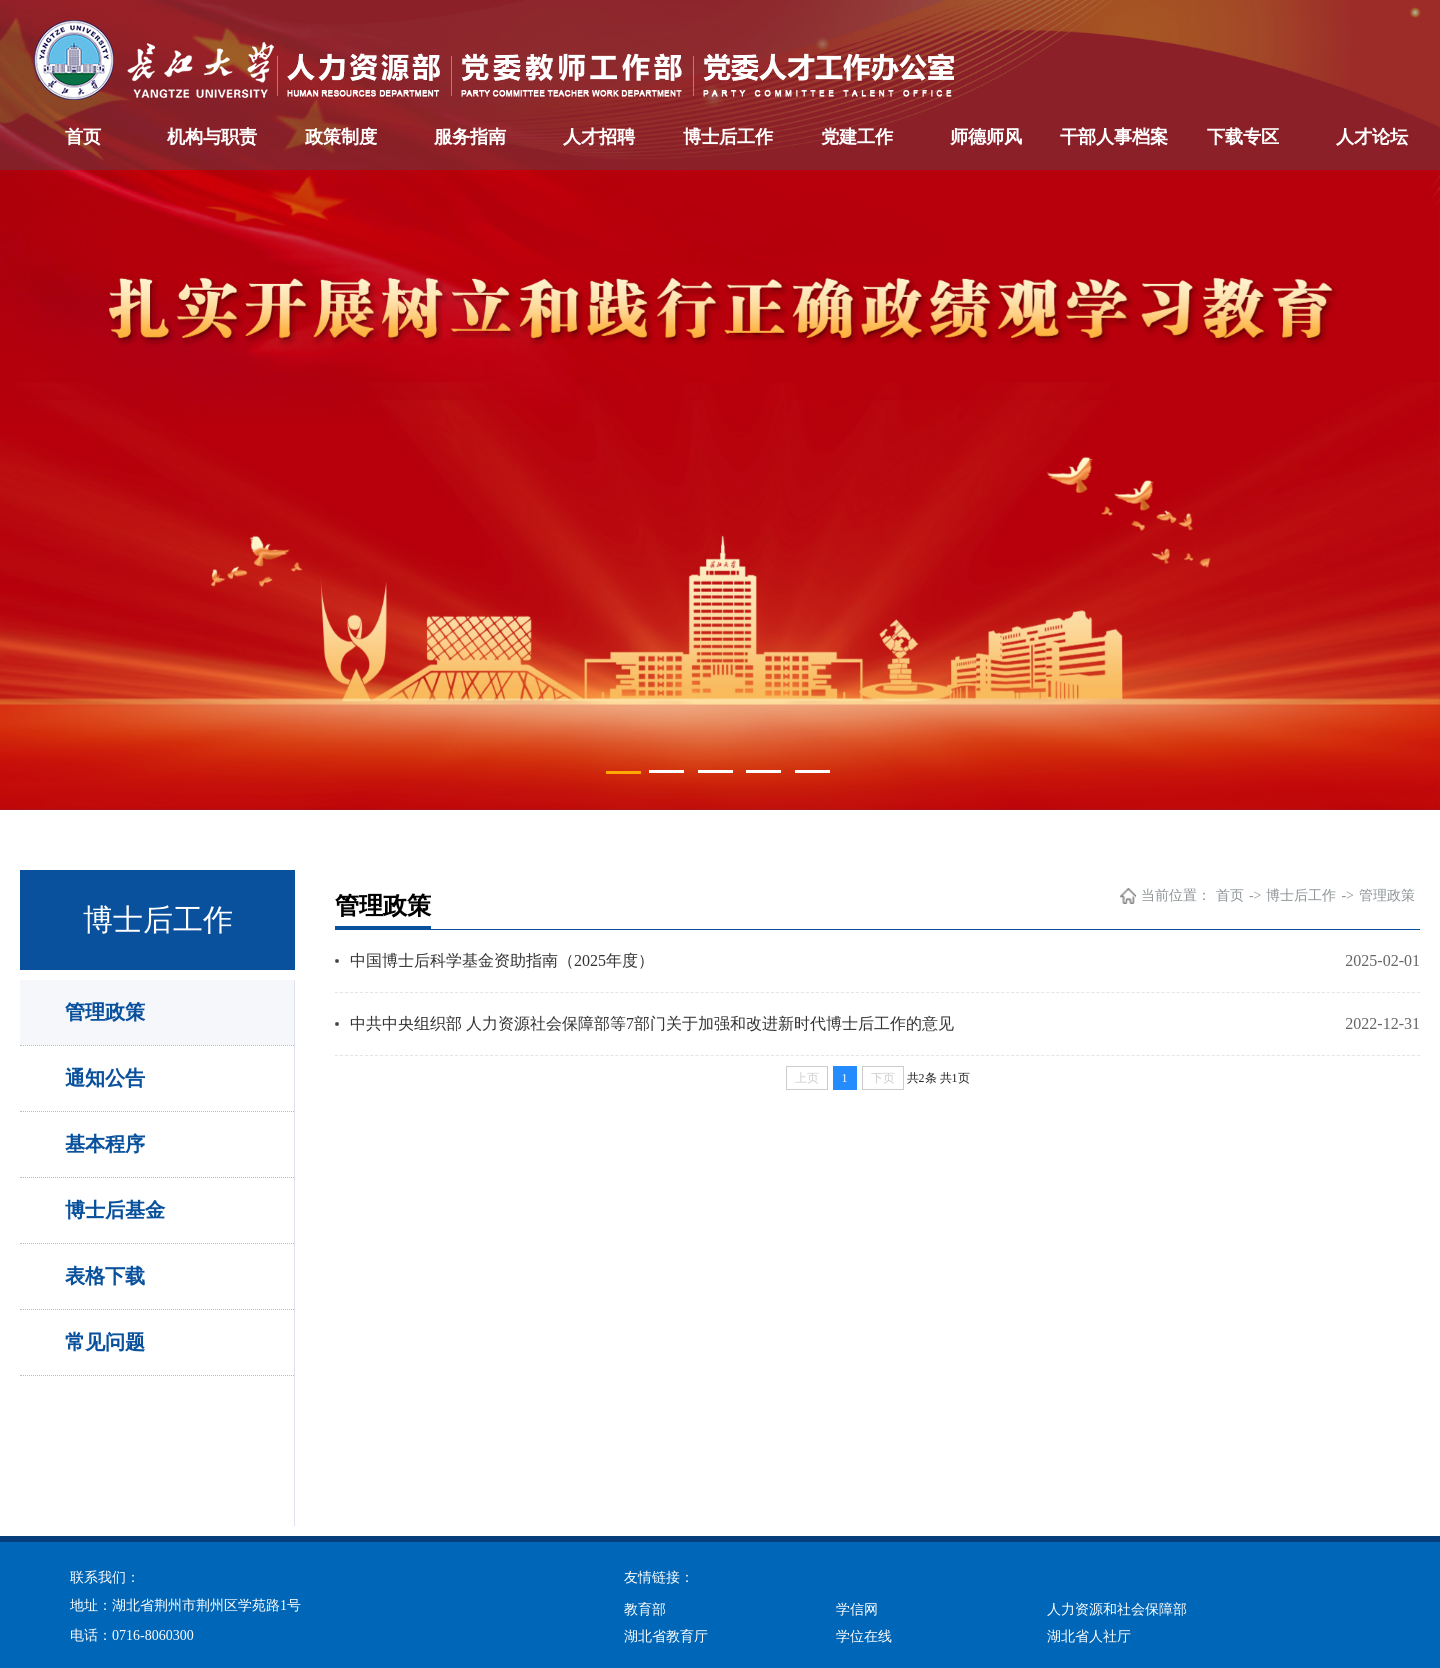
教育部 (645, 1609)
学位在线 (864, 1636)
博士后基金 (115, 1210)
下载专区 (1243, 137)
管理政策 (105, 1012)
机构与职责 (212, 137)
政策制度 (341, 137)
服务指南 (470, 137)
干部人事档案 (1114, 137)
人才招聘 (599, 137)
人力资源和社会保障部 (1117, 1609)
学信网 (857, 1609)
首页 (83, 137)
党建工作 (857, 137)
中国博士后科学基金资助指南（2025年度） (502, 960)
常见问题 (105, 1342)
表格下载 (105, 1276)
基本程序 (105, 1144)
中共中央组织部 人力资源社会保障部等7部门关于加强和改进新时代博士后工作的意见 (652, 1023)
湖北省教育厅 (666, 1636)
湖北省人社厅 (1089, 1636)
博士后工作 (728, 137)
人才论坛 (1372, 137)
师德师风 (986, 137)
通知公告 (105, 1078)
